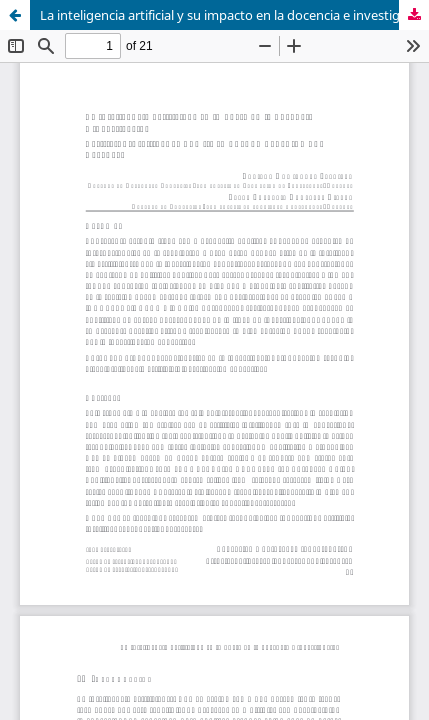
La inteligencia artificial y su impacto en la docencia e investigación (234, 15)
